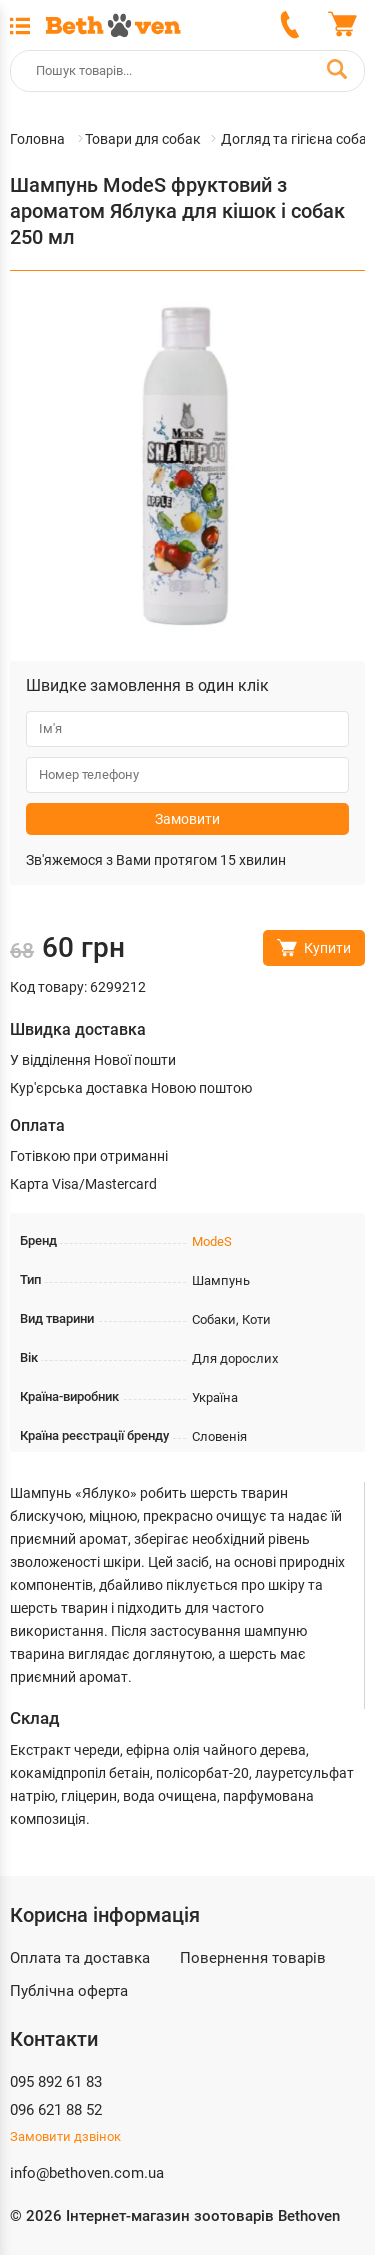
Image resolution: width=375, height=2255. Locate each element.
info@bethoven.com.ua (87, 2173)
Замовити (187, 819)
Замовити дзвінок (65, 2136)
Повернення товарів (253, 1958)
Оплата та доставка (80, 1958)
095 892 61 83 (56, 2082)
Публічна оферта (69, 1991)
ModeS (212, 1241)
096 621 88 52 (56, 2110)
